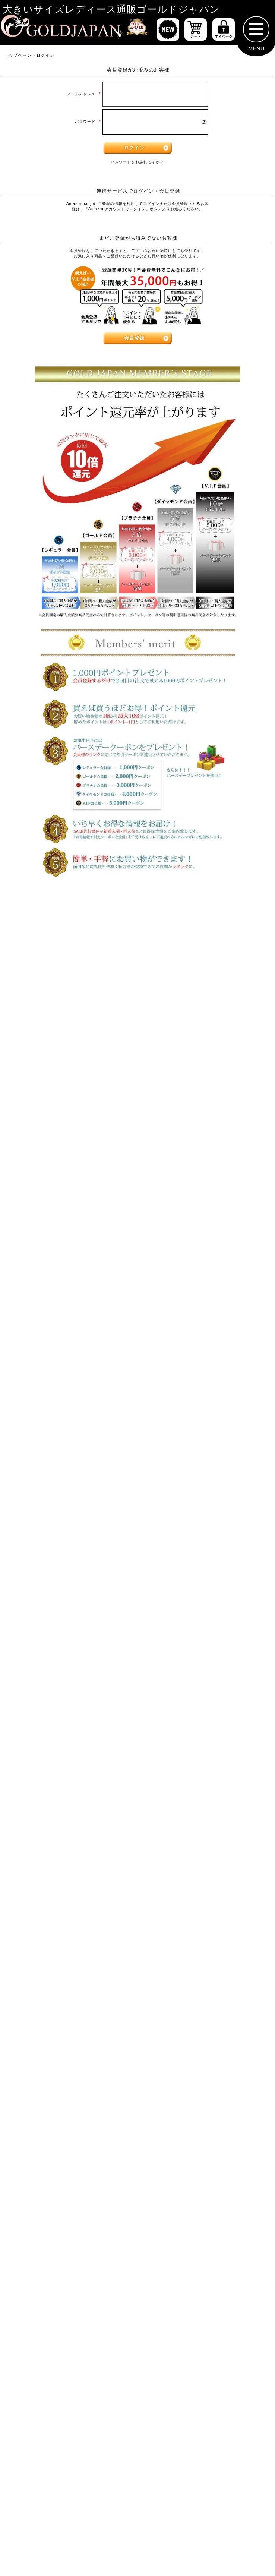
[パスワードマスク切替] (204, 126)
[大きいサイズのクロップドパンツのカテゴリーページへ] (204, 1367)
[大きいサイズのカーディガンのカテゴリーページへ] (71, 1557)
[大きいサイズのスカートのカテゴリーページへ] (137, 1439)
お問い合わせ (231, 2382)
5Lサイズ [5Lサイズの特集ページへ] (47, 1001)
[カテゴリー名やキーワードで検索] (110, 1913)
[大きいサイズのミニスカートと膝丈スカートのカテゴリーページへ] (71, 1480)
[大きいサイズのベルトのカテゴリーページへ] (204, 1738)
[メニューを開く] (256, 33)
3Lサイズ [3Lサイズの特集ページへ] (137, 970)
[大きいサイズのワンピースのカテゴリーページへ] (137, 1176)
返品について (165, 2382)
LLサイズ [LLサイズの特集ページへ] (47, 970)
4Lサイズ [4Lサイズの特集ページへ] (228, 970)
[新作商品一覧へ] (168, 33)
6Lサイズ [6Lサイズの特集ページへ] (137, 1001)
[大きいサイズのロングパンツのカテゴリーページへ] (71, 1403)
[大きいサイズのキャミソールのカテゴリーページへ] (204, 1141)
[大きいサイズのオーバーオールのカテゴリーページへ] (71, 1294)
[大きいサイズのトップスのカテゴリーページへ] (137, 1067)
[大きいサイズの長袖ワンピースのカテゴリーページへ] (71, 1213)
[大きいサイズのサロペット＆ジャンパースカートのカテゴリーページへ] (204, 1253)
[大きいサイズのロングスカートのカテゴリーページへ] (204, 1476)
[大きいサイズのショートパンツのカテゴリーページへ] (71, 1367)
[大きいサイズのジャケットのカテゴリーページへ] (204, 1557)
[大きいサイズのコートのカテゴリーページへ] (204, 1593)
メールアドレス (84, 98)
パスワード (88, 126)
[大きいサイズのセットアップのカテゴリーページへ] (71, 1702)
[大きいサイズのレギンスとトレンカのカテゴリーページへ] (204, 1403)
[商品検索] (244, 1913)
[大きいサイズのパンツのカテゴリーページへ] (137, 1330)
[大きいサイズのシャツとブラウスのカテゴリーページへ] (71, 1141)
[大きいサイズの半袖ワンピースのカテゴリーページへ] (204, 1213)
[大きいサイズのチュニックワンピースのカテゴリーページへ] (71, 1249)
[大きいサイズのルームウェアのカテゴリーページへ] (204, 1702)
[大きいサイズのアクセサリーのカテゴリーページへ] (204, 1774)
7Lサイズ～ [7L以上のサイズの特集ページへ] (228, 1001)
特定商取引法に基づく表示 (71, 2382)
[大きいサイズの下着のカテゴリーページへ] (71, 1774)
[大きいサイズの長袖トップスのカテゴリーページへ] (204, 1104)
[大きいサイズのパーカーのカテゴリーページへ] (71, 1593)
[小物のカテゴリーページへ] (71, 1738)
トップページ (17, 59)
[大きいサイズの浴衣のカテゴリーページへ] (71, 1811)
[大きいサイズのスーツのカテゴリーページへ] (71, 1666)
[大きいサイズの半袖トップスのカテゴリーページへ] (71, 1104)
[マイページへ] (224, 33)
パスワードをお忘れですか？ (137, 166)
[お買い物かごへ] (196, 33)
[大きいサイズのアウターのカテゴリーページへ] (137, 1520)
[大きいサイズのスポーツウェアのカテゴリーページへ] (204, 1666)
